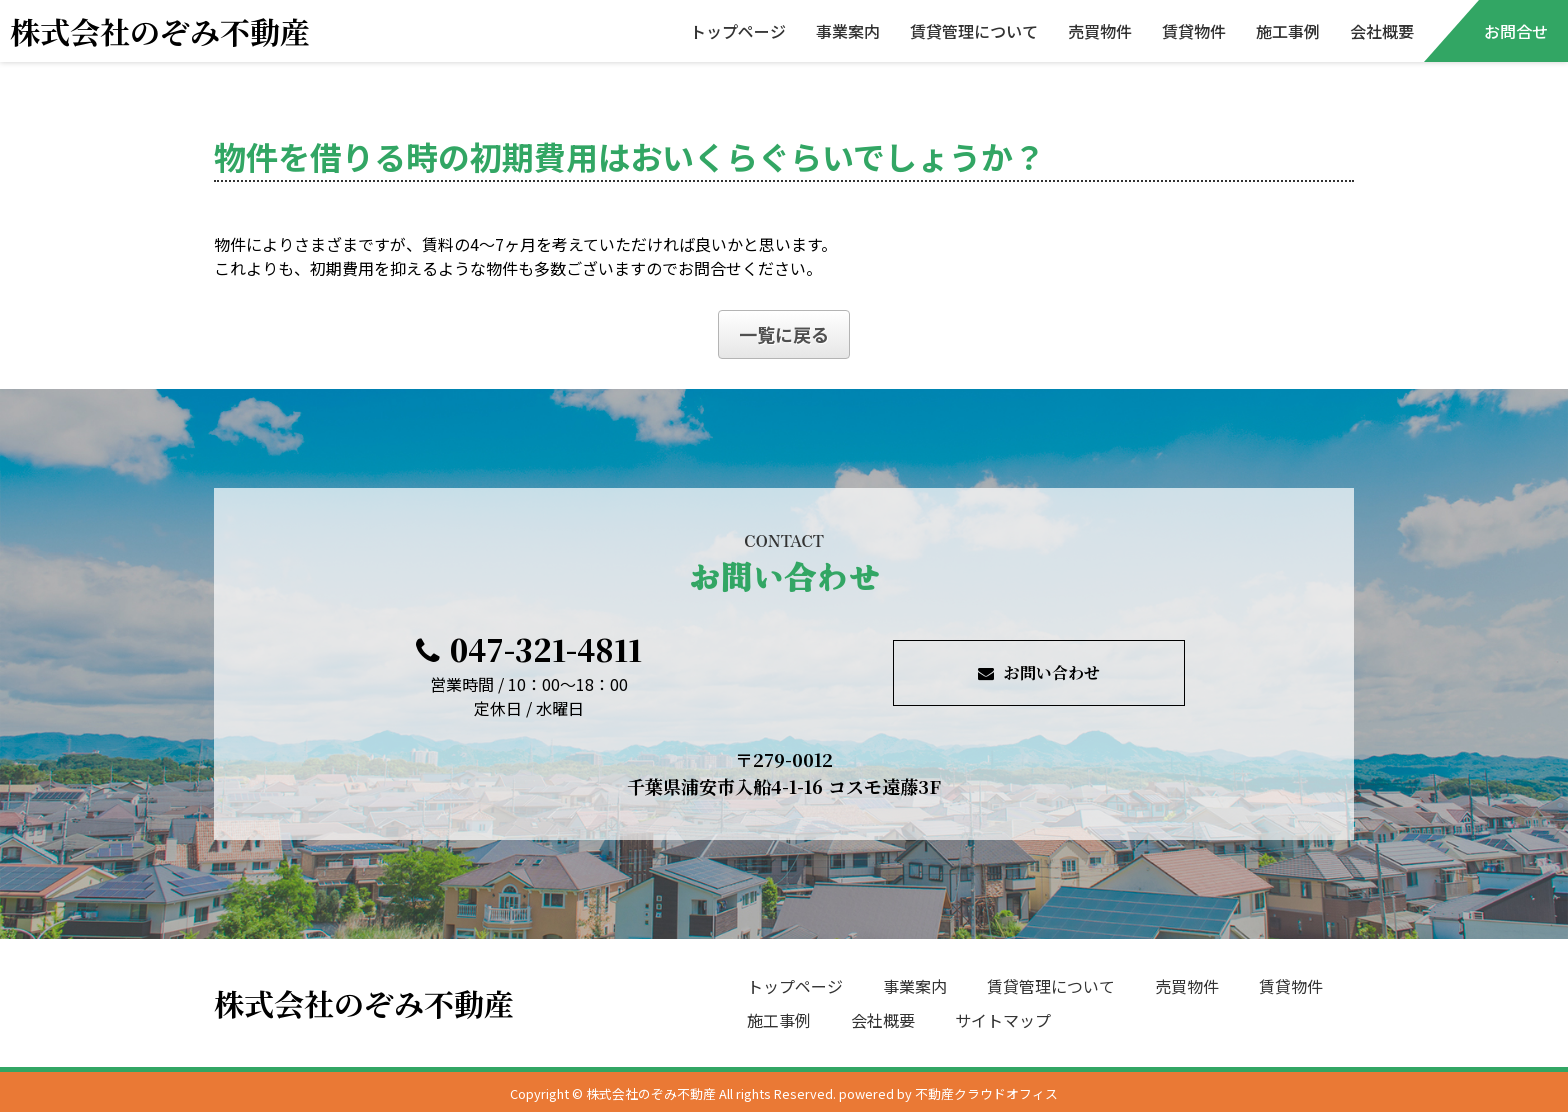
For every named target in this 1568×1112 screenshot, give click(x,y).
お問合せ (1516, 31)
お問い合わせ (1039, 672)
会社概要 (1382, 31)
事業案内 (848, 31)
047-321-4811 (529, 649)
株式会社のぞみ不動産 (160, 31)
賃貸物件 (1194, 31)
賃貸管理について (974, 31)
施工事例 (1288, 31)
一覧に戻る (784, 334)
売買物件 (1100, 31)
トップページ (738, 31)
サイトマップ (1003, 1020)
